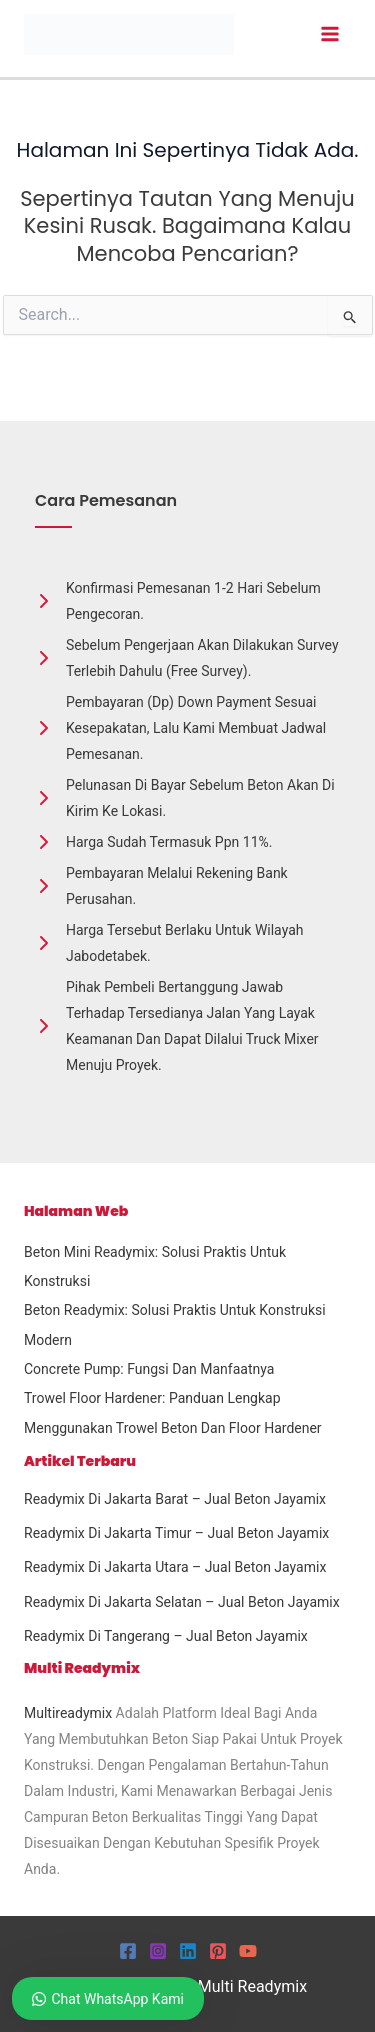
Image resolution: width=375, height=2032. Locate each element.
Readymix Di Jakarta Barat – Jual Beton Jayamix (175, 1499)
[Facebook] (128, 1951)
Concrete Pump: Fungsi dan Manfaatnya (149, 1369)
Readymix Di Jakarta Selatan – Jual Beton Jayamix (182, 1602)
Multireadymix (68, 1713)
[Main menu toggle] (329, 34)
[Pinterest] (218, 1951)
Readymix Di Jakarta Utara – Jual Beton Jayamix (175, 1567)
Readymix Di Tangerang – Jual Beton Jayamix (166, 1636)
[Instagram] (158, 1951)
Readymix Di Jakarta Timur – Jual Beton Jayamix (176, 1533)
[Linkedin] (188, 1951)
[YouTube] (248, 1951)
